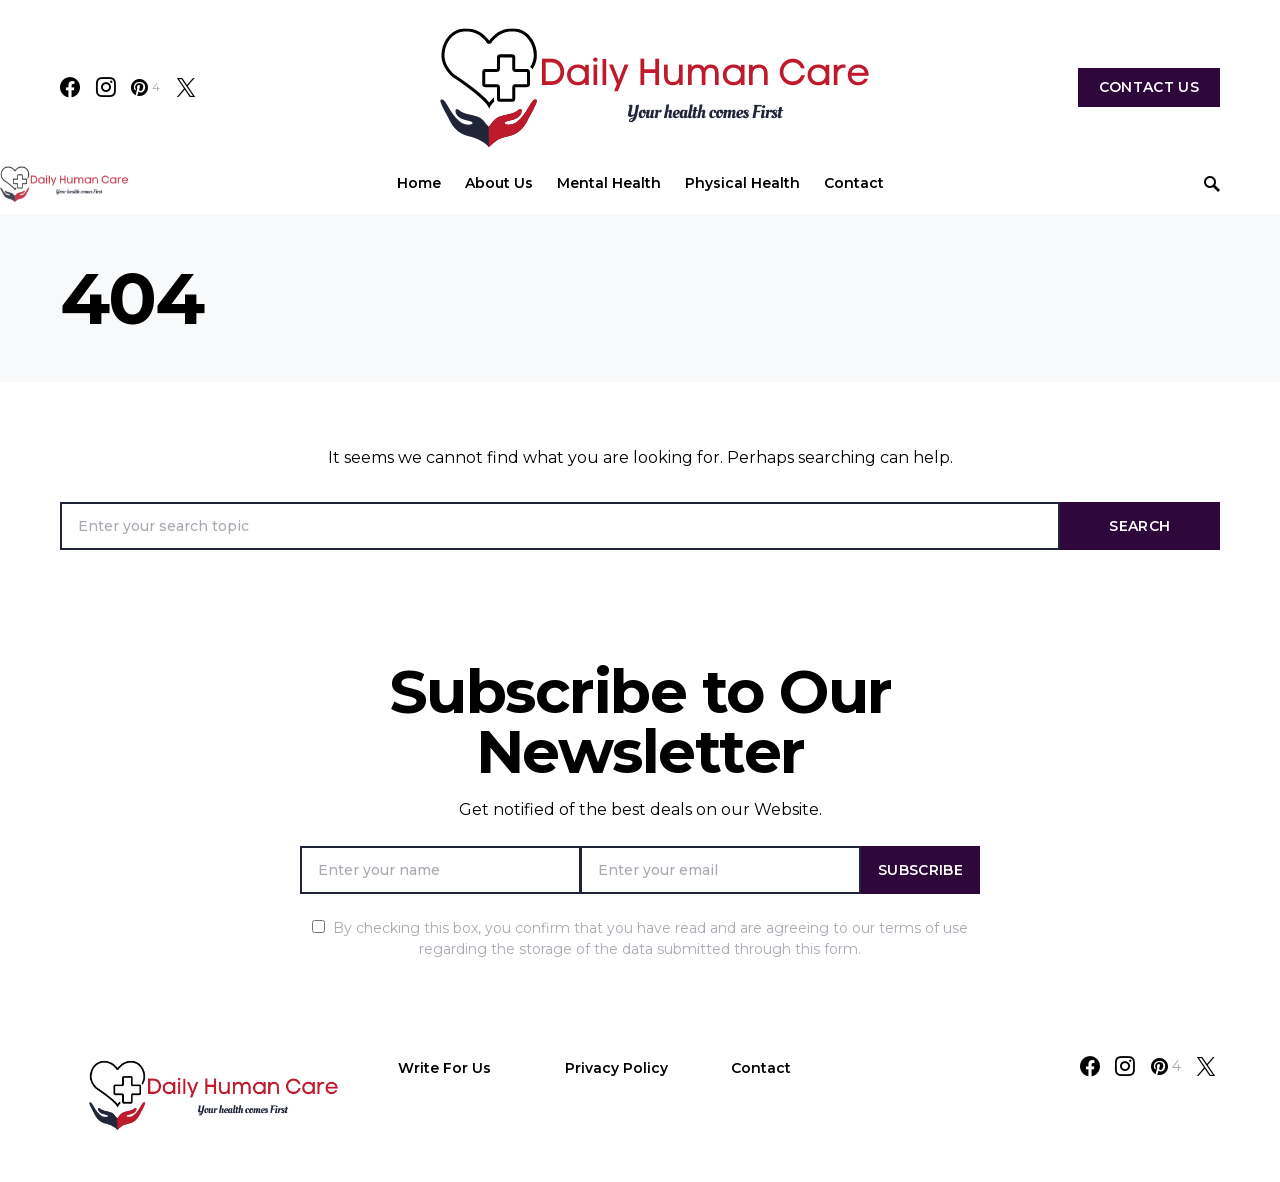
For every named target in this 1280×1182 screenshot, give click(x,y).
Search (1139, 526)
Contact (761, 1068)
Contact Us (1149, 87)
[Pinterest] (145, 87)
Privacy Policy (616, 1068)
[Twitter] (186, 87)
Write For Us (444, 1068)
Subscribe (920, 870)
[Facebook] (70, 87)
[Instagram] (106, 87)
